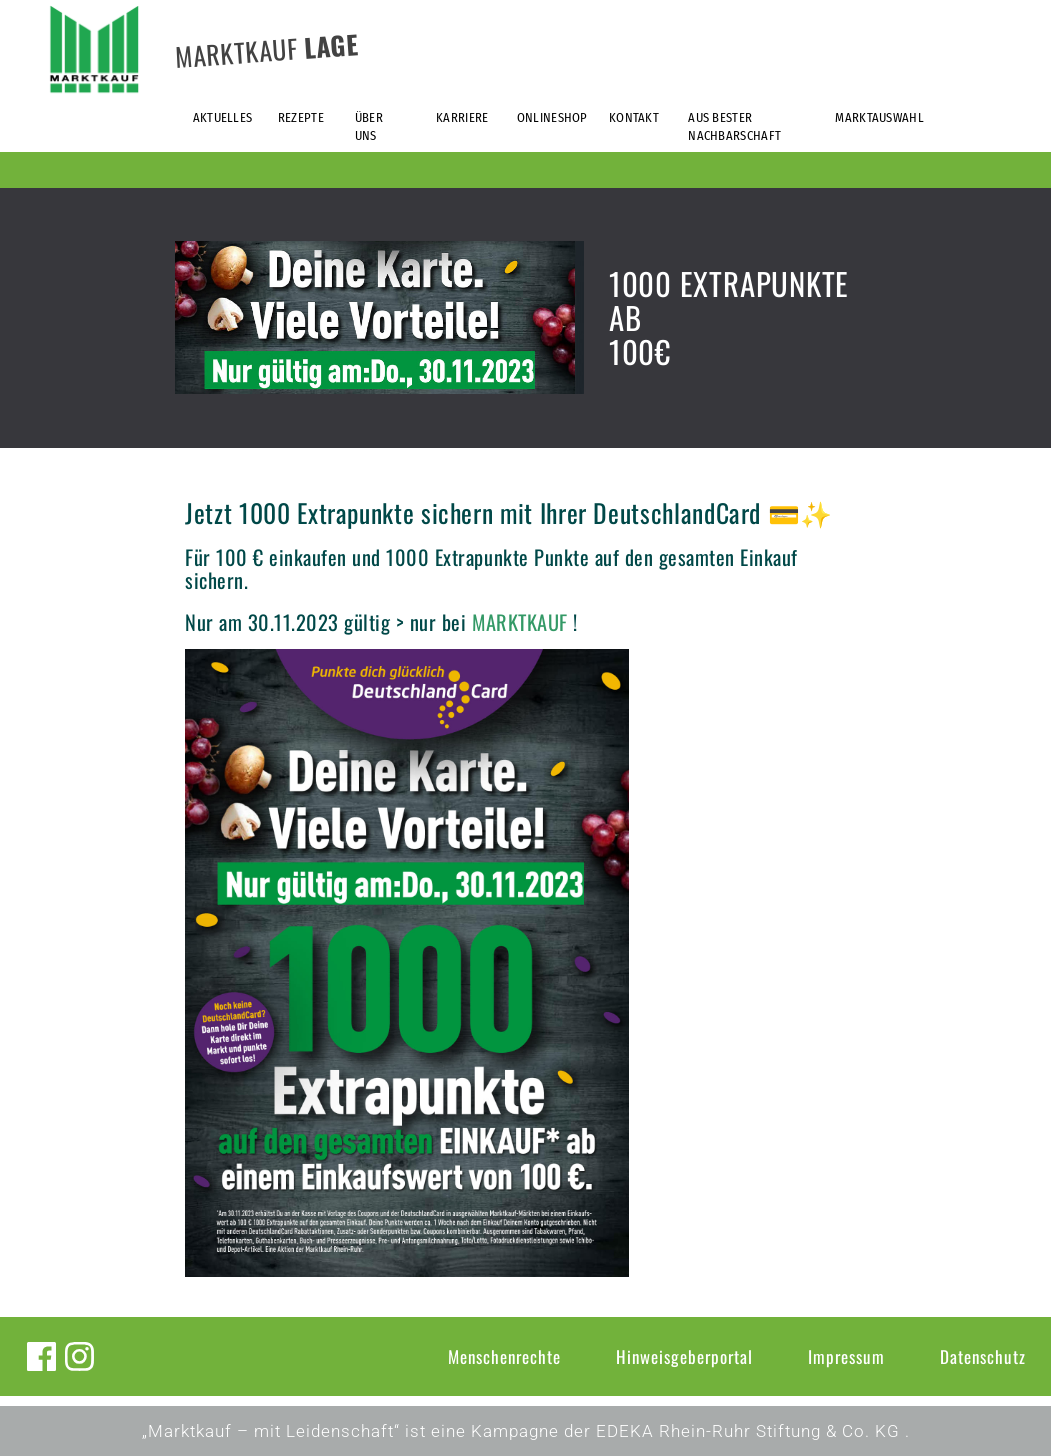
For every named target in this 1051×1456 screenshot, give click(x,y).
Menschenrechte (504, 1356)
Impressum (846, 1356)
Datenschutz (983, 1356)
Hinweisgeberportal (684, 1356)
